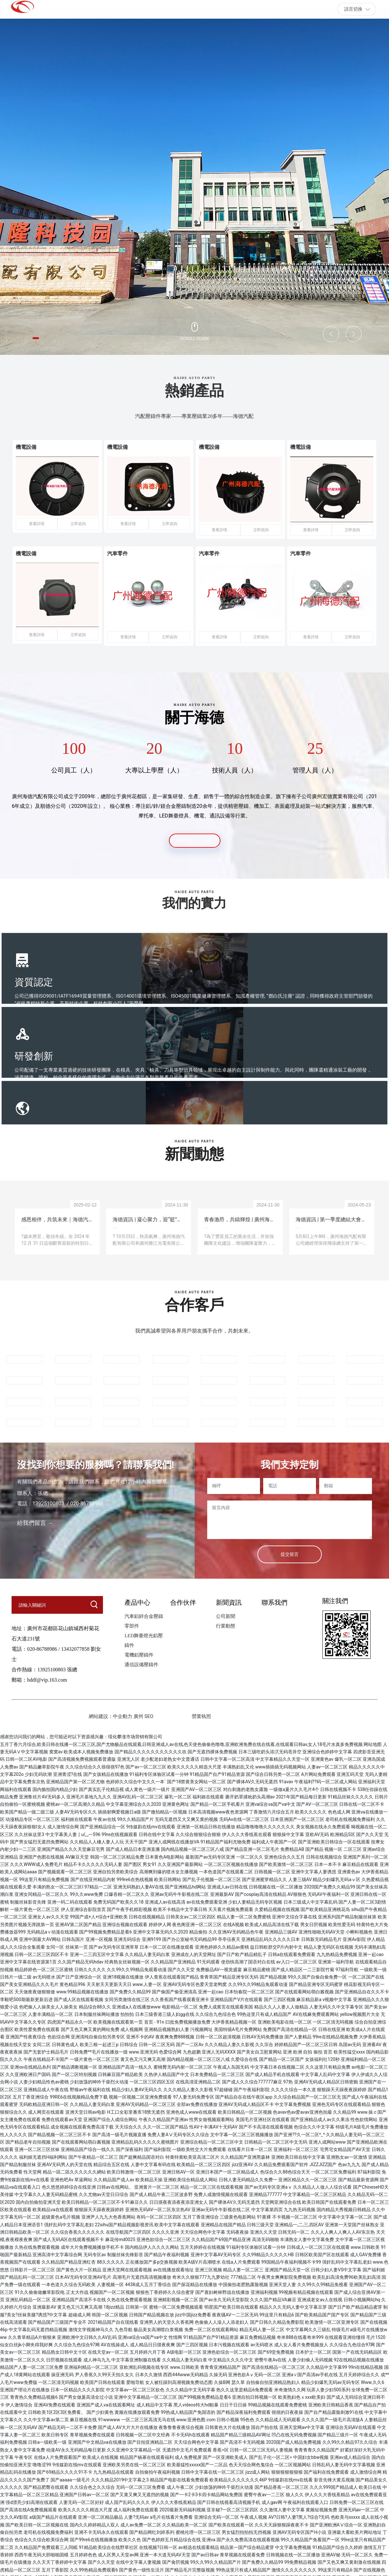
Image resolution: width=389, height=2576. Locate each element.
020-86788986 (42, 1647)
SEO (150, 1714)
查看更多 (194, 837)
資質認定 (33, 980)
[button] (40, 336)
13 (35, 1501)
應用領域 (325, 980)
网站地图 (373, 1742)
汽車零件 (124, 555)
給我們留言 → (35, 1520)
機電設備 (33, 451)
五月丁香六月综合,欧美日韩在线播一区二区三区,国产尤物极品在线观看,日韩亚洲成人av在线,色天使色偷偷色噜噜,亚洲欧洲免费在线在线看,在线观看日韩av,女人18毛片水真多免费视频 (181, 1742)
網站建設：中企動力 (110, 1714)
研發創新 (131, 980)
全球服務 (228, 980)
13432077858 (75, 1647)
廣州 (138, 1714)
